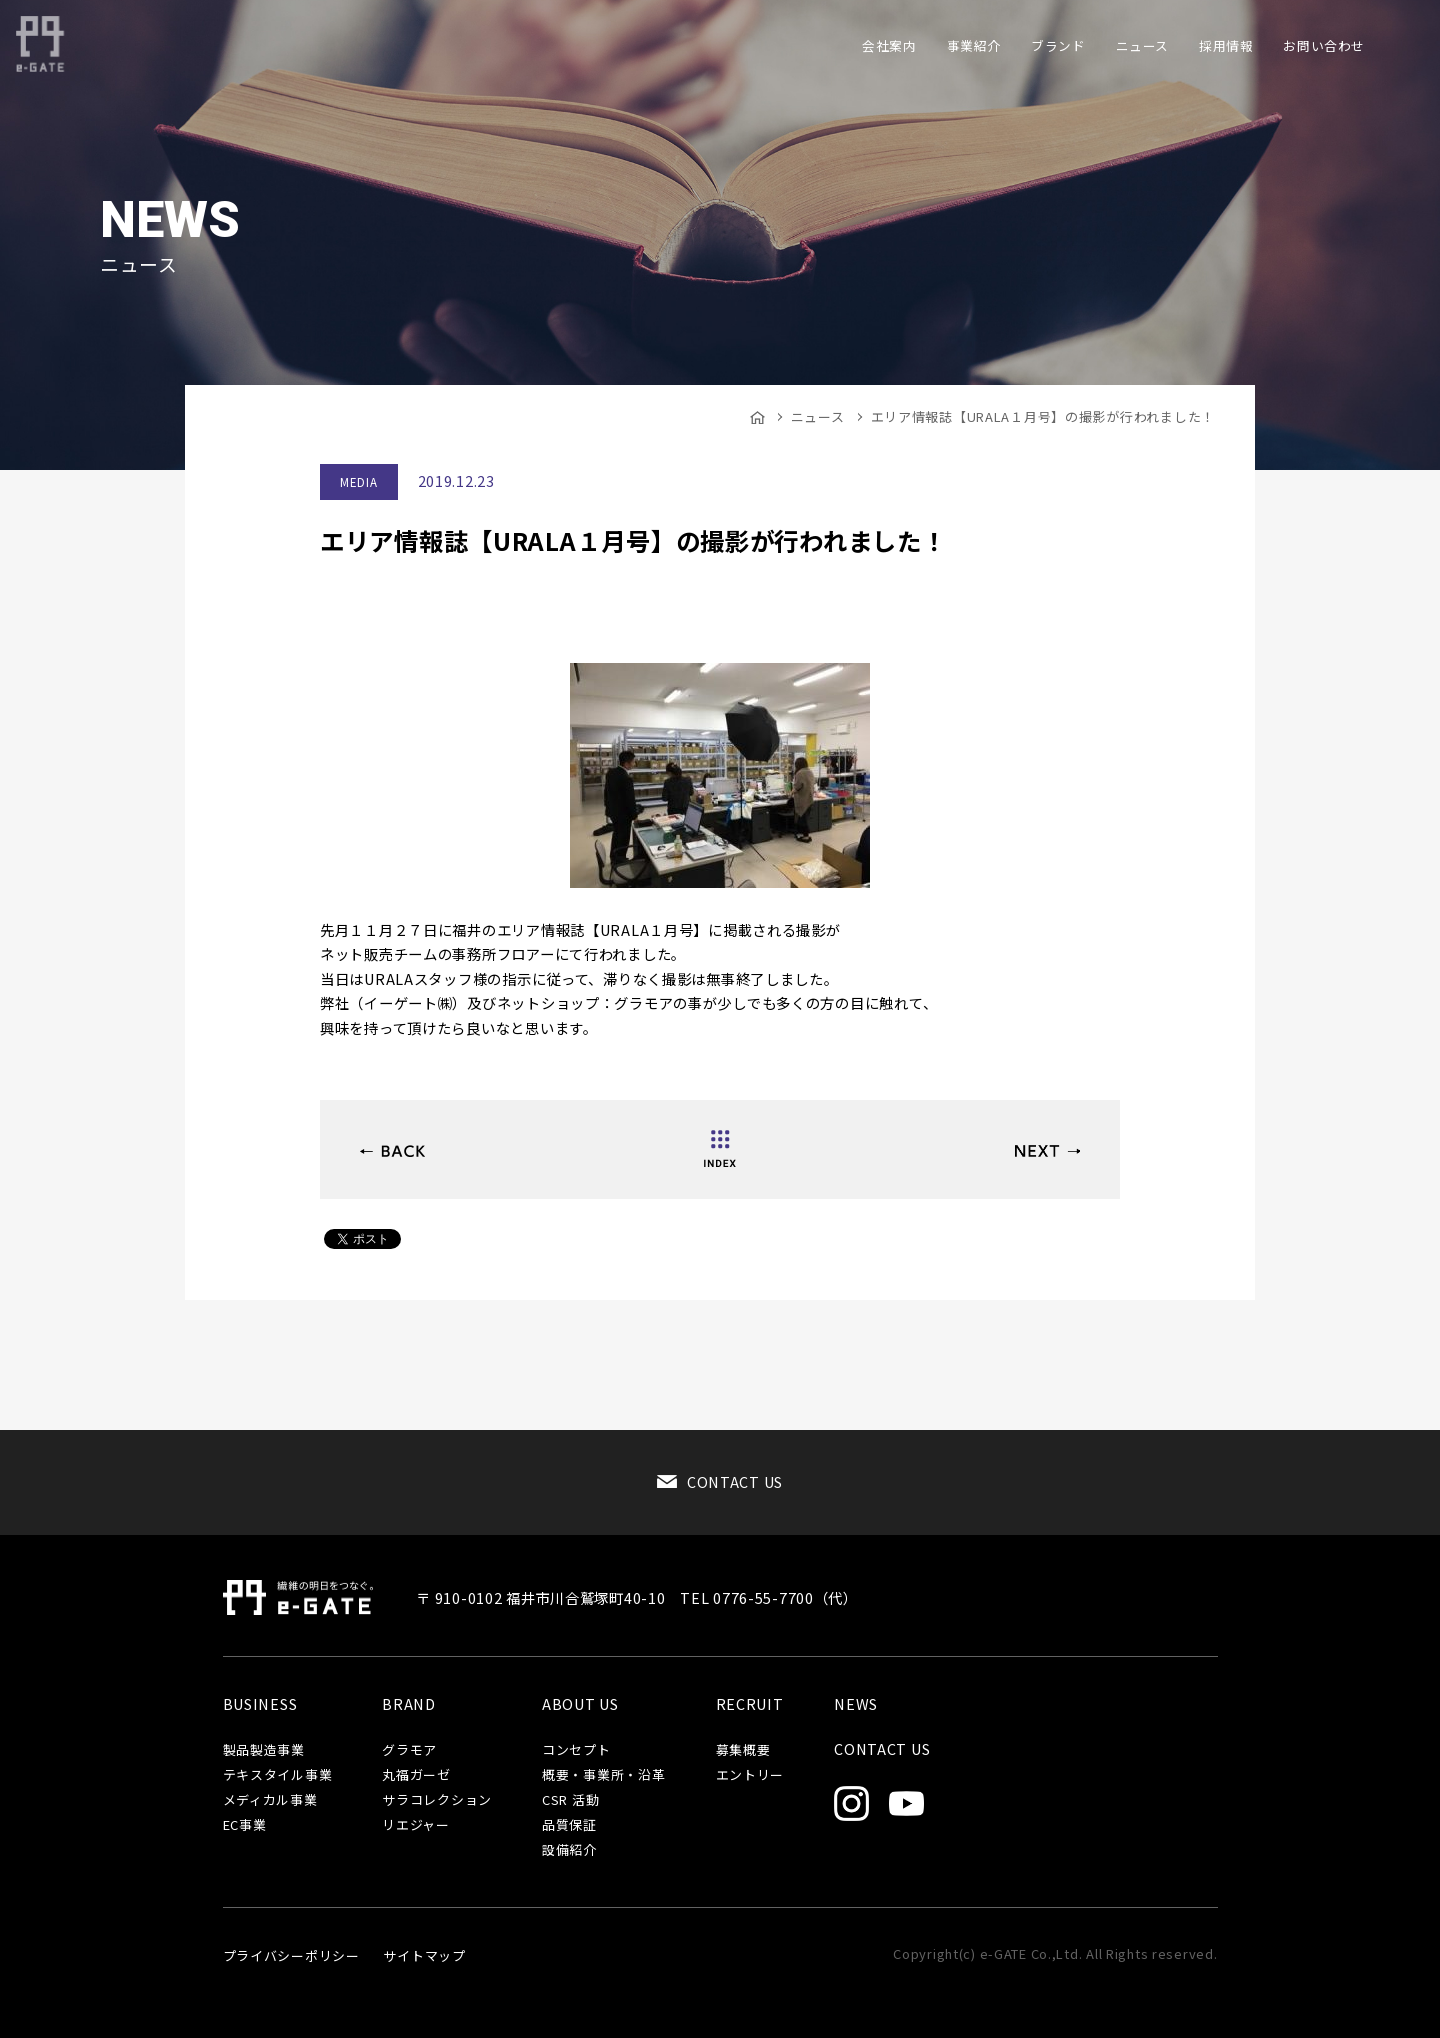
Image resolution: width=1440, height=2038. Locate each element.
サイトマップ (424, 1955)
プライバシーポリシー (291, 1955)
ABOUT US (580, 1704)
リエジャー (416, 1825)
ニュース (818, 416)
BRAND (409, 1704)
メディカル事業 (270, 1800)
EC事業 (245, 1825)
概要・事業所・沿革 (603, 1775)
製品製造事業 (264, 1750)
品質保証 (569, 1825)
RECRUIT (750, 1704)
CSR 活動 (570, 1800)
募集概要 (743, 1750)
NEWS (856, 1704)
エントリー (750, 1775)
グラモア (409, 1750)
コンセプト (576, 1750)
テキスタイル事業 (278, 1775)
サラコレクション (437, 1800)
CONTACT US (735, 1481)
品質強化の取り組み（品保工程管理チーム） (1047, 1151)
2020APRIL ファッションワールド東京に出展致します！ (392, 1151)
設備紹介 (569, 1850)
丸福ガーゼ (416, 1775)
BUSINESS (260, 1704)
